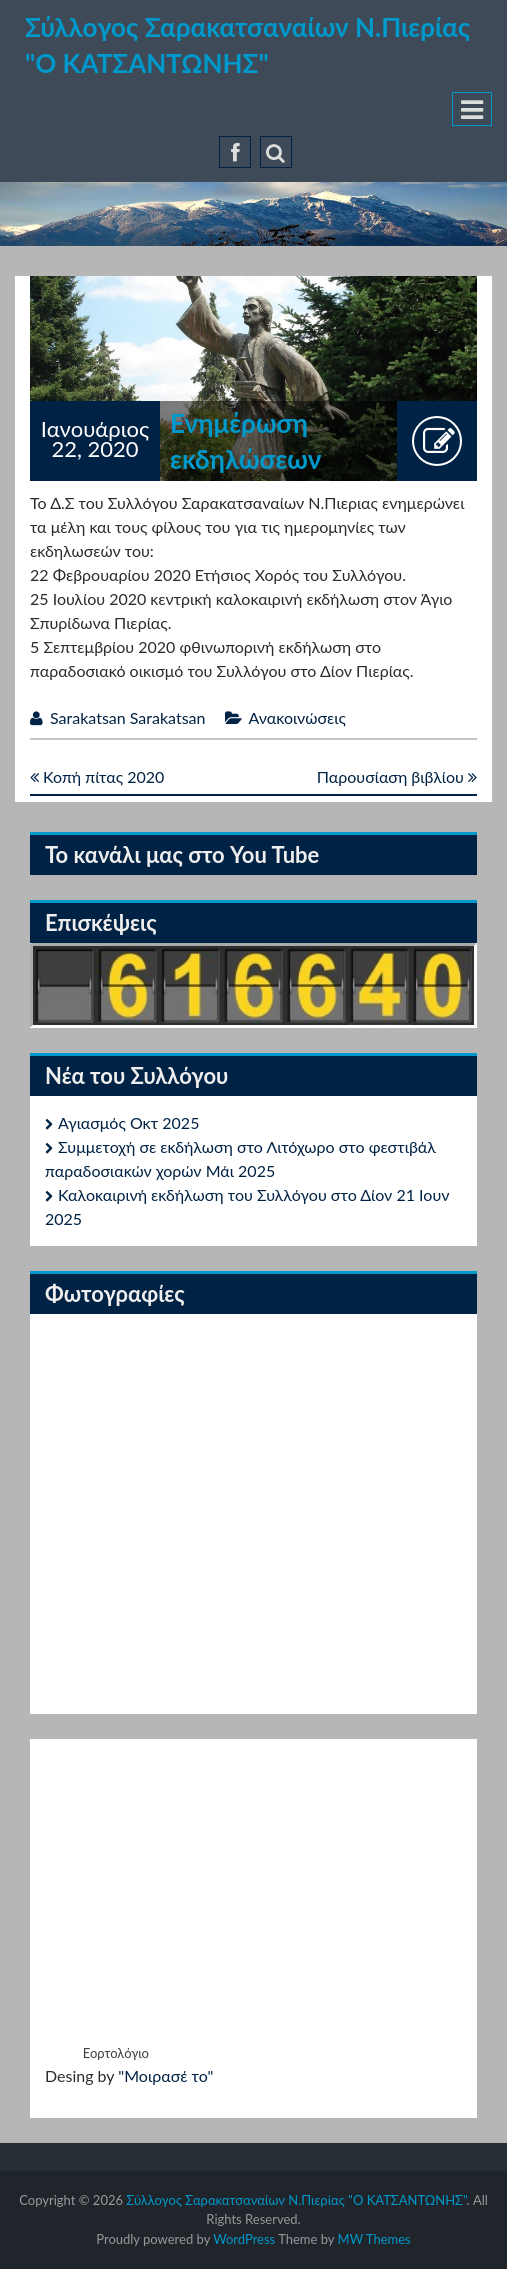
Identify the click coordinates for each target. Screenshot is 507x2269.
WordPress (244, 2239)
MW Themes (374, 2239)
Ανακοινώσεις (297, 717)
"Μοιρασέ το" (165, 2075)
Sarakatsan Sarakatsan (127, 717)
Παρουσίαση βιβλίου (397, 776)
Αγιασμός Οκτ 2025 (128, 1122)
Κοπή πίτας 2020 (97, 776)
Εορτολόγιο (116, 2053)
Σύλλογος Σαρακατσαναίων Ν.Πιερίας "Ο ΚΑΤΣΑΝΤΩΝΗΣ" (296, 2200)
